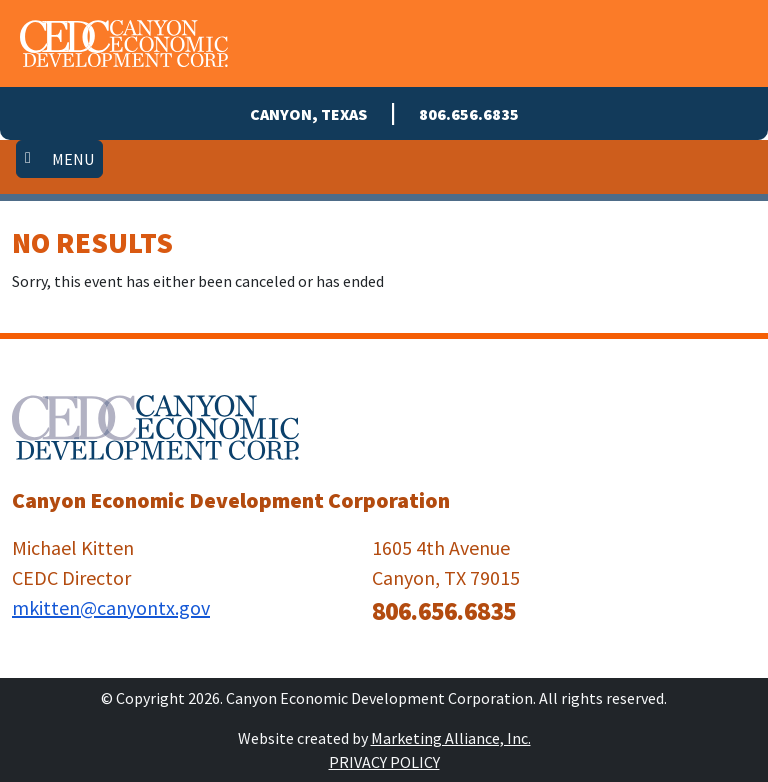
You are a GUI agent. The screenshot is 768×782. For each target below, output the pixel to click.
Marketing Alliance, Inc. (451, 738)
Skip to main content (0, 17)
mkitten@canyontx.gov (111, 607)
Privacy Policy (384, 762)
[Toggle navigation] (59, 159)
